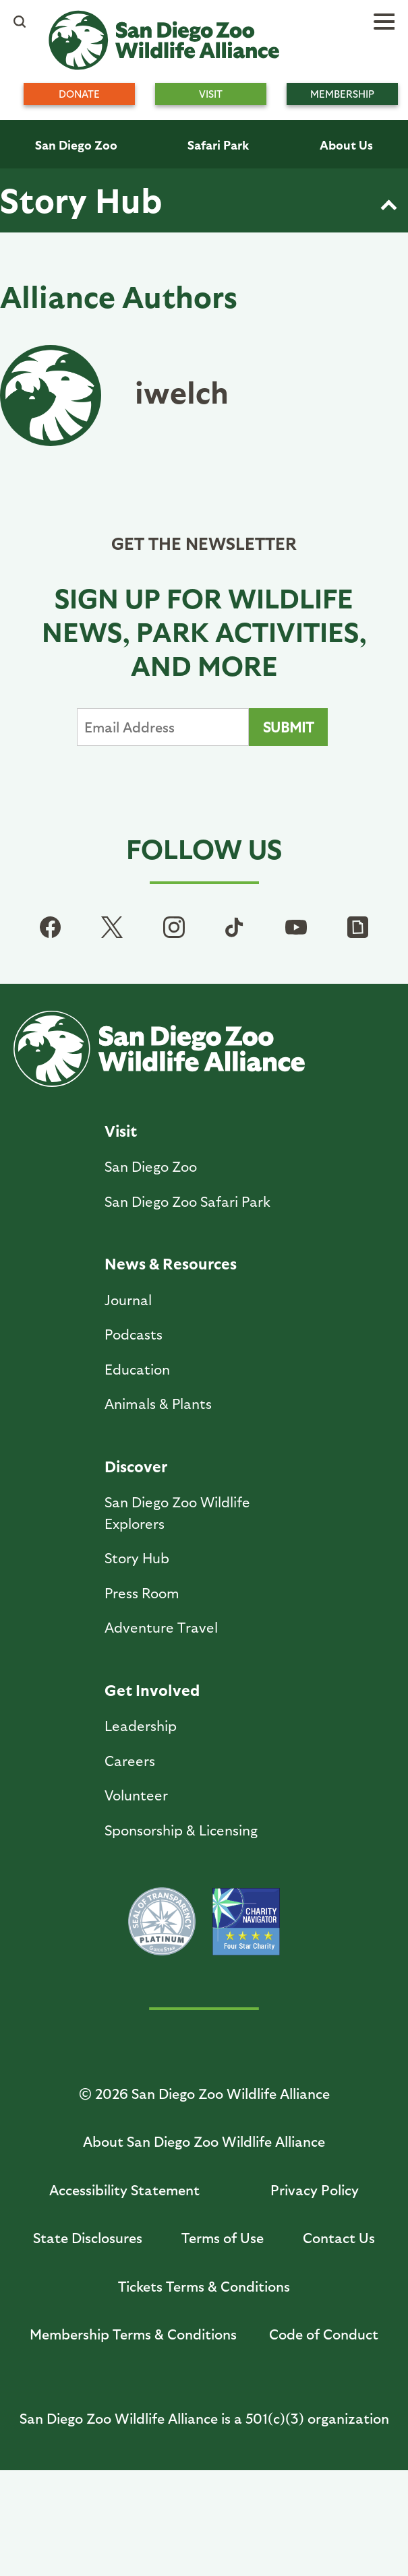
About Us (346, 144)
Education (137, 1368)
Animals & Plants (158, 1403)
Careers (130, 1760)
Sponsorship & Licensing (181, 1829)
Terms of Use (222, 2237)
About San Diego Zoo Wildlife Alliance (204, 2141)
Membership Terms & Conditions (133, 2333)
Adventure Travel (161, 1627)
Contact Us (339, 2237)
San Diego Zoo (76, 144)
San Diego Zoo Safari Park (187, 1201)
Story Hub (81, 199)
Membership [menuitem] (342, 94)
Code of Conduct (323, 2333)
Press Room (142, 1592)
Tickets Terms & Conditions (204, 2285)
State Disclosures (87, 2237)
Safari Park (218, 144)
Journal (128, 1299)
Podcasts (134, 1333)
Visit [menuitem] (211, 94)
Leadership (141, 1725)
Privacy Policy (314, 2189)
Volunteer (136, 1794)
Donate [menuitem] (79, 94)
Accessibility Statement (124, 2189)
